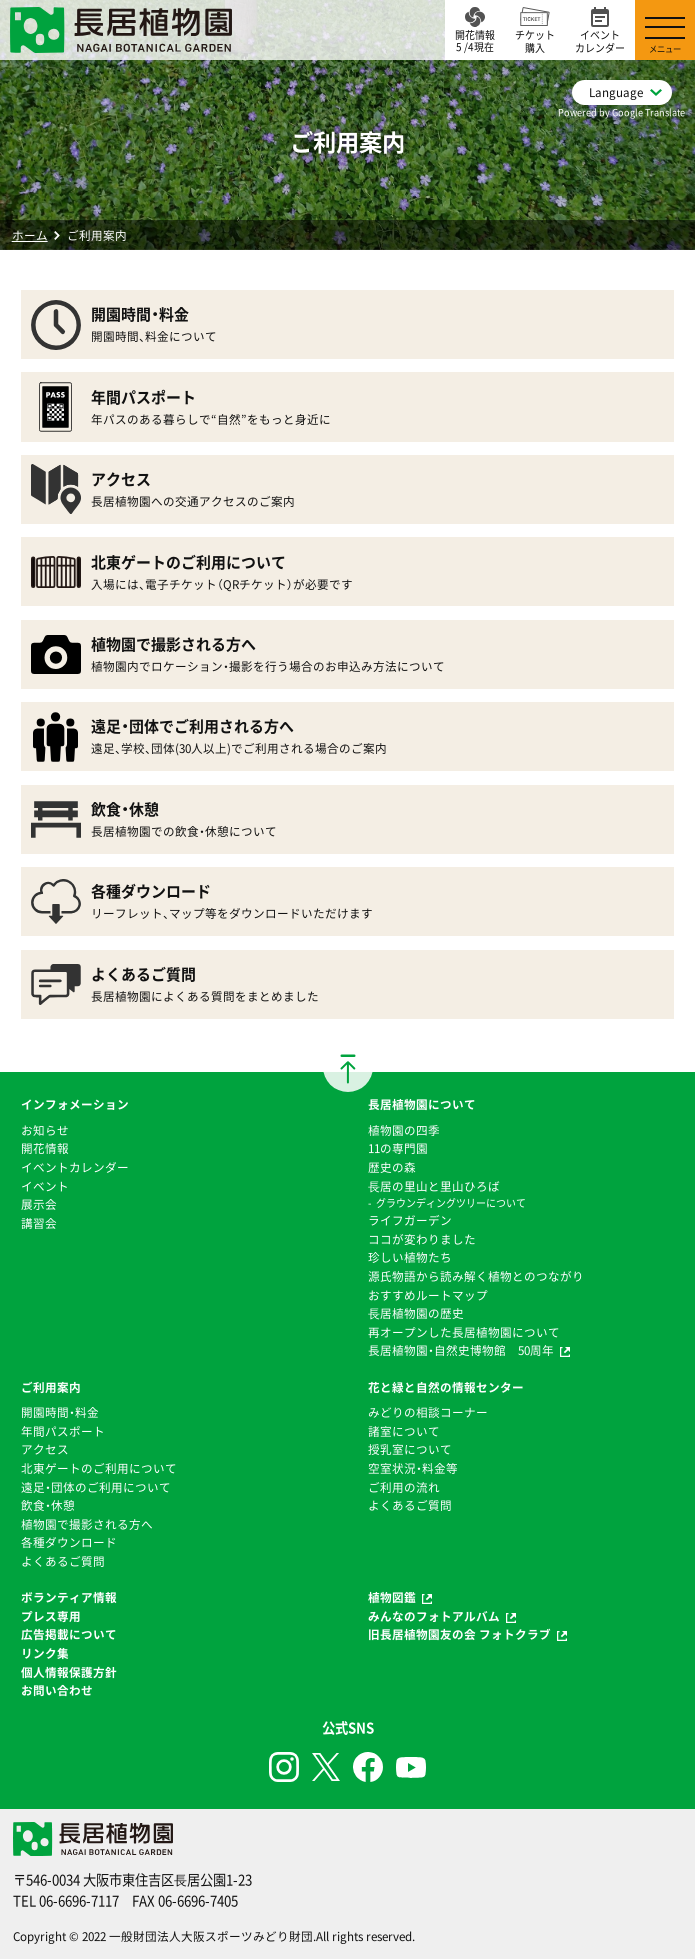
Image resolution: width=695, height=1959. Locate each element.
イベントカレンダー (75, 1167)
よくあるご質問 (63, 1561)
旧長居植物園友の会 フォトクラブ (459, 1634)
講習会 (39, 1223)
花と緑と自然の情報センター (446, 1387)
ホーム (30, 235)
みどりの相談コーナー (428, 1412)
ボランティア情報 (69, 1597)
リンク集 (45, 1653)
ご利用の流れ (404, 1487)
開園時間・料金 (60, 1412)
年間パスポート (63, 1431)
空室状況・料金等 (413, 1468)
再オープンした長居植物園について (464, 1332)
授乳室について (410, 1449)
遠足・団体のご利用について (96, 1487)
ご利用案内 (51, 1387)
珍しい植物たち (410, 1257)
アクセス (45, 1449)
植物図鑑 (392, 1597)
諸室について (404, 1431)
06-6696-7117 (79, 1900)
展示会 (39, 1204)
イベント (45, 1186)
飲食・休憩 (48, 1505)
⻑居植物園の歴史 (416, 1313)
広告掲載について (69, 1634)
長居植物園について (422, 1104)
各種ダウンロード (69, 1542)
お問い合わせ (57, 1690)
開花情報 (45, 1148)
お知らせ (45, 1130)
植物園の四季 (404, 1130)
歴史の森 (392, 1167)
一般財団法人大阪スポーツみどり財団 (211, 1936)
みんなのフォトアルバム (434, 1616)
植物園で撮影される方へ (87, 1524)
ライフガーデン (410, 1220)
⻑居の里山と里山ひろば (434, 1186)
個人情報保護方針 (69, 1672)
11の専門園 (398, 1148)
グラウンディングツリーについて (451, 1202)
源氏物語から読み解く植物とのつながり (476, 1276)
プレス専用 (51, 1616)
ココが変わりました (422, 1239)
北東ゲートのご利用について (99, 1468)
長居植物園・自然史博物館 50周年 (461, 1350)
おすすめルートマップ (428, 1295)
